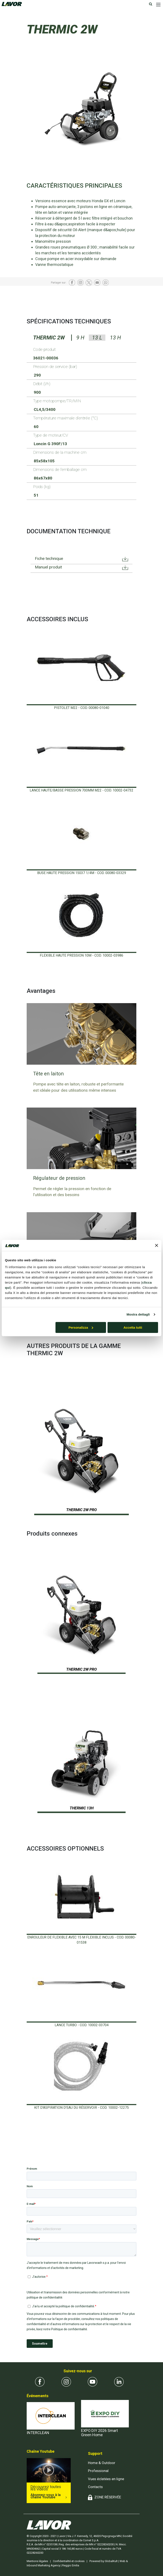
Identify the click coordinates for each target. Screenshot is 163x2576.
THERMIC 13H (82, 1808)
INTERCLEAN (38, 2432)
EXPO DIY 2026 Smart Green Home (99, 2432)
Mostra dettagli (138, 1314)
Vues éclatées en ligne (106, 2479)
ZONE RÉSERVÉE (107, 2497)
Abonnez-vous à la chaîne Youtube (46, 2496)
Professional (98, 2471)
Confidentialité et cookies (69, 2561)
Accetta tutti (132, 1327)
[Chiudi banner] (156, 1245)
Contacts (95, 2487)
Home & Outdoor (101, 2463)
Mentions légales (37, 2561)
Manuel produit (48, 567)
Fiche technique (49, 558)
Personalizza (80, 1327)
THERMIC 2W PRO (81, 1509)
